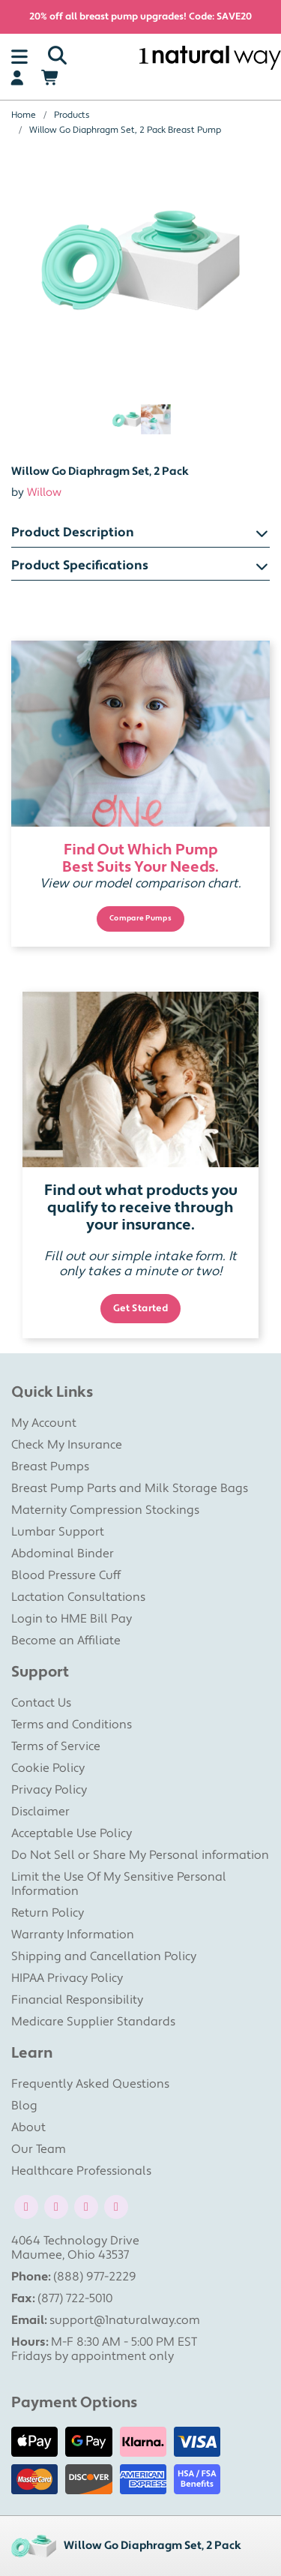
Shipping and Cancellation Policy (103, 1956)
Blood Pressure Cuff (66, 1575)
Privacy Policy (49, 1789)
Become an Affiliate (66, 1640)
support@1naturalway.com (124, 2320)
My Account (43, 1423)
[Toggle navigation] (19, 56)
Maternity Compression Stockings (105, 1510)
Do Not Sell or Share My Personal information (140, 1855)
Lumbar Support (57, 1531)
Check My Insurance (66, 1444)
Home (23, 115)
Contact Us (41, 1702)
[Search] (57, 56)
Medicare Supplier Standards (93, 2021)
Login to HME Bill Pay (71, 1618)
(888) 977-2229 (94, 2276)
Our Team (38, 2149)
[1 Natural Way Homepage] (210, 57)
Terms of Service (55, 1746)
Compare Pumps (140, 918)
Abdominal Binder (62, 1553)
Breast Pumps (50, 1466)
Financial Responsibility (77, 1999)
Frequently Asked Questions (90, 2083)
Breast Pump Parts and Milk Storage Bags (129, 1488)
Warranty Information (72, 1934)
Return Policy (47, 1912)
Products (72, 115)
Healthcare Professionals (81, 2170)
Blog (24, 2105)
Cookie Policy (48, 1768)
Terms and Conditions (71, 1724)
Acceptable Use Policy (71, 1833)
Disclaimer (40, 1811)
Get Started (141, 1308)
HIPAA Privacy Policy (67, 1978)
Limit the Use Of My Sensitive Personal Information (118, 1884)
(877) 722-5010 (74, 2298)
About (28, 2127)
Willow (44, 492)
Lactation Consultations (78, 1597)
